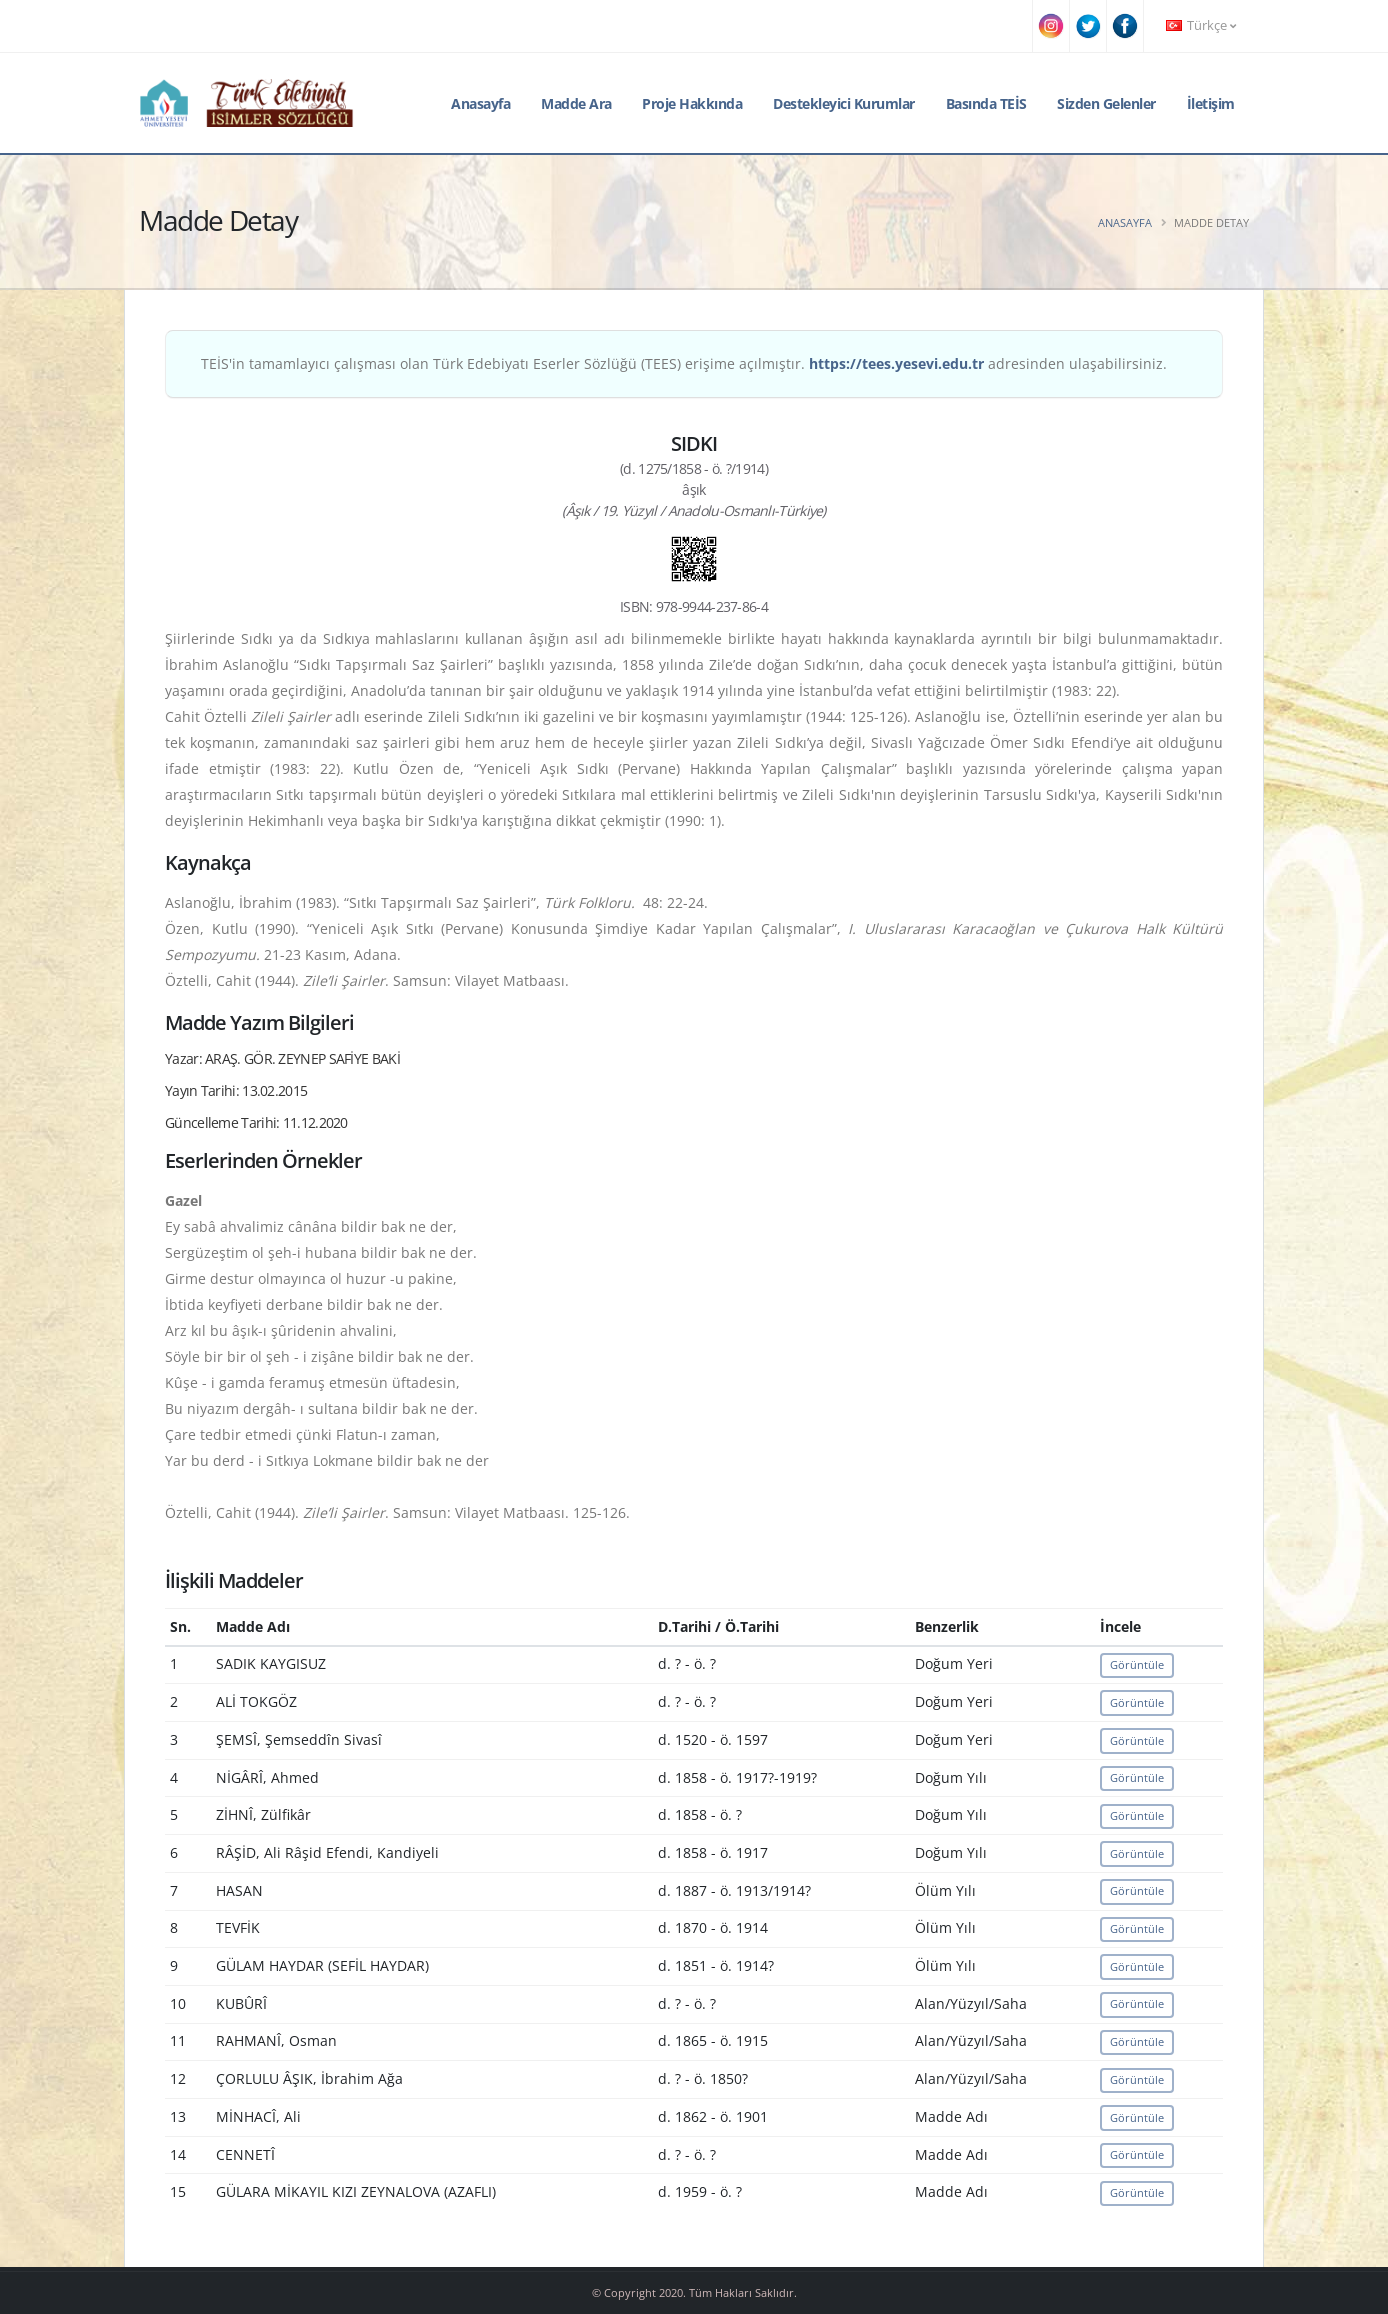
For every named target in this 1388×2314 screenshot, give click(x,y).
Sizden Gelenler (1106, 103)
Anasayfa (480, 103)
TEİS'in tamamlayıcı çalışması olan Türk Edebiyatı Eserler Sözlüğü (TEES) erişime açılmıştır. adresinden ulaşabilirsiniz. (684, 363)
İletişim (1211, 103)
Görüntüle (1137, 1664)
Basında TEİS (986, 103)
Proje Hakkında (692, 103)
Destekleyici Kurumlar (844, 103)
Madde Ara (576, 103)
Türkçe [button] (1201, 25)
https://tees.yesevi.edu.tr (896, 363)
